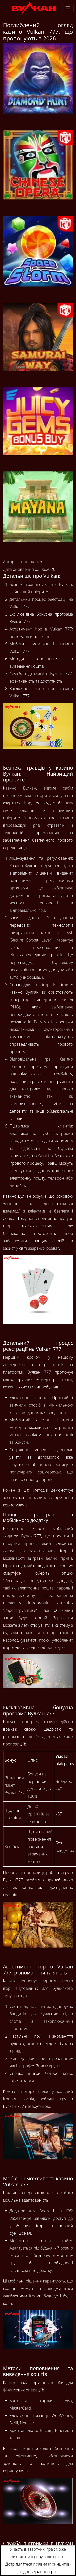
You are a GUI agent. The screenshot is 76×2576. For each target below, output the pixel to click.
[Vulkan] (68, 8)
